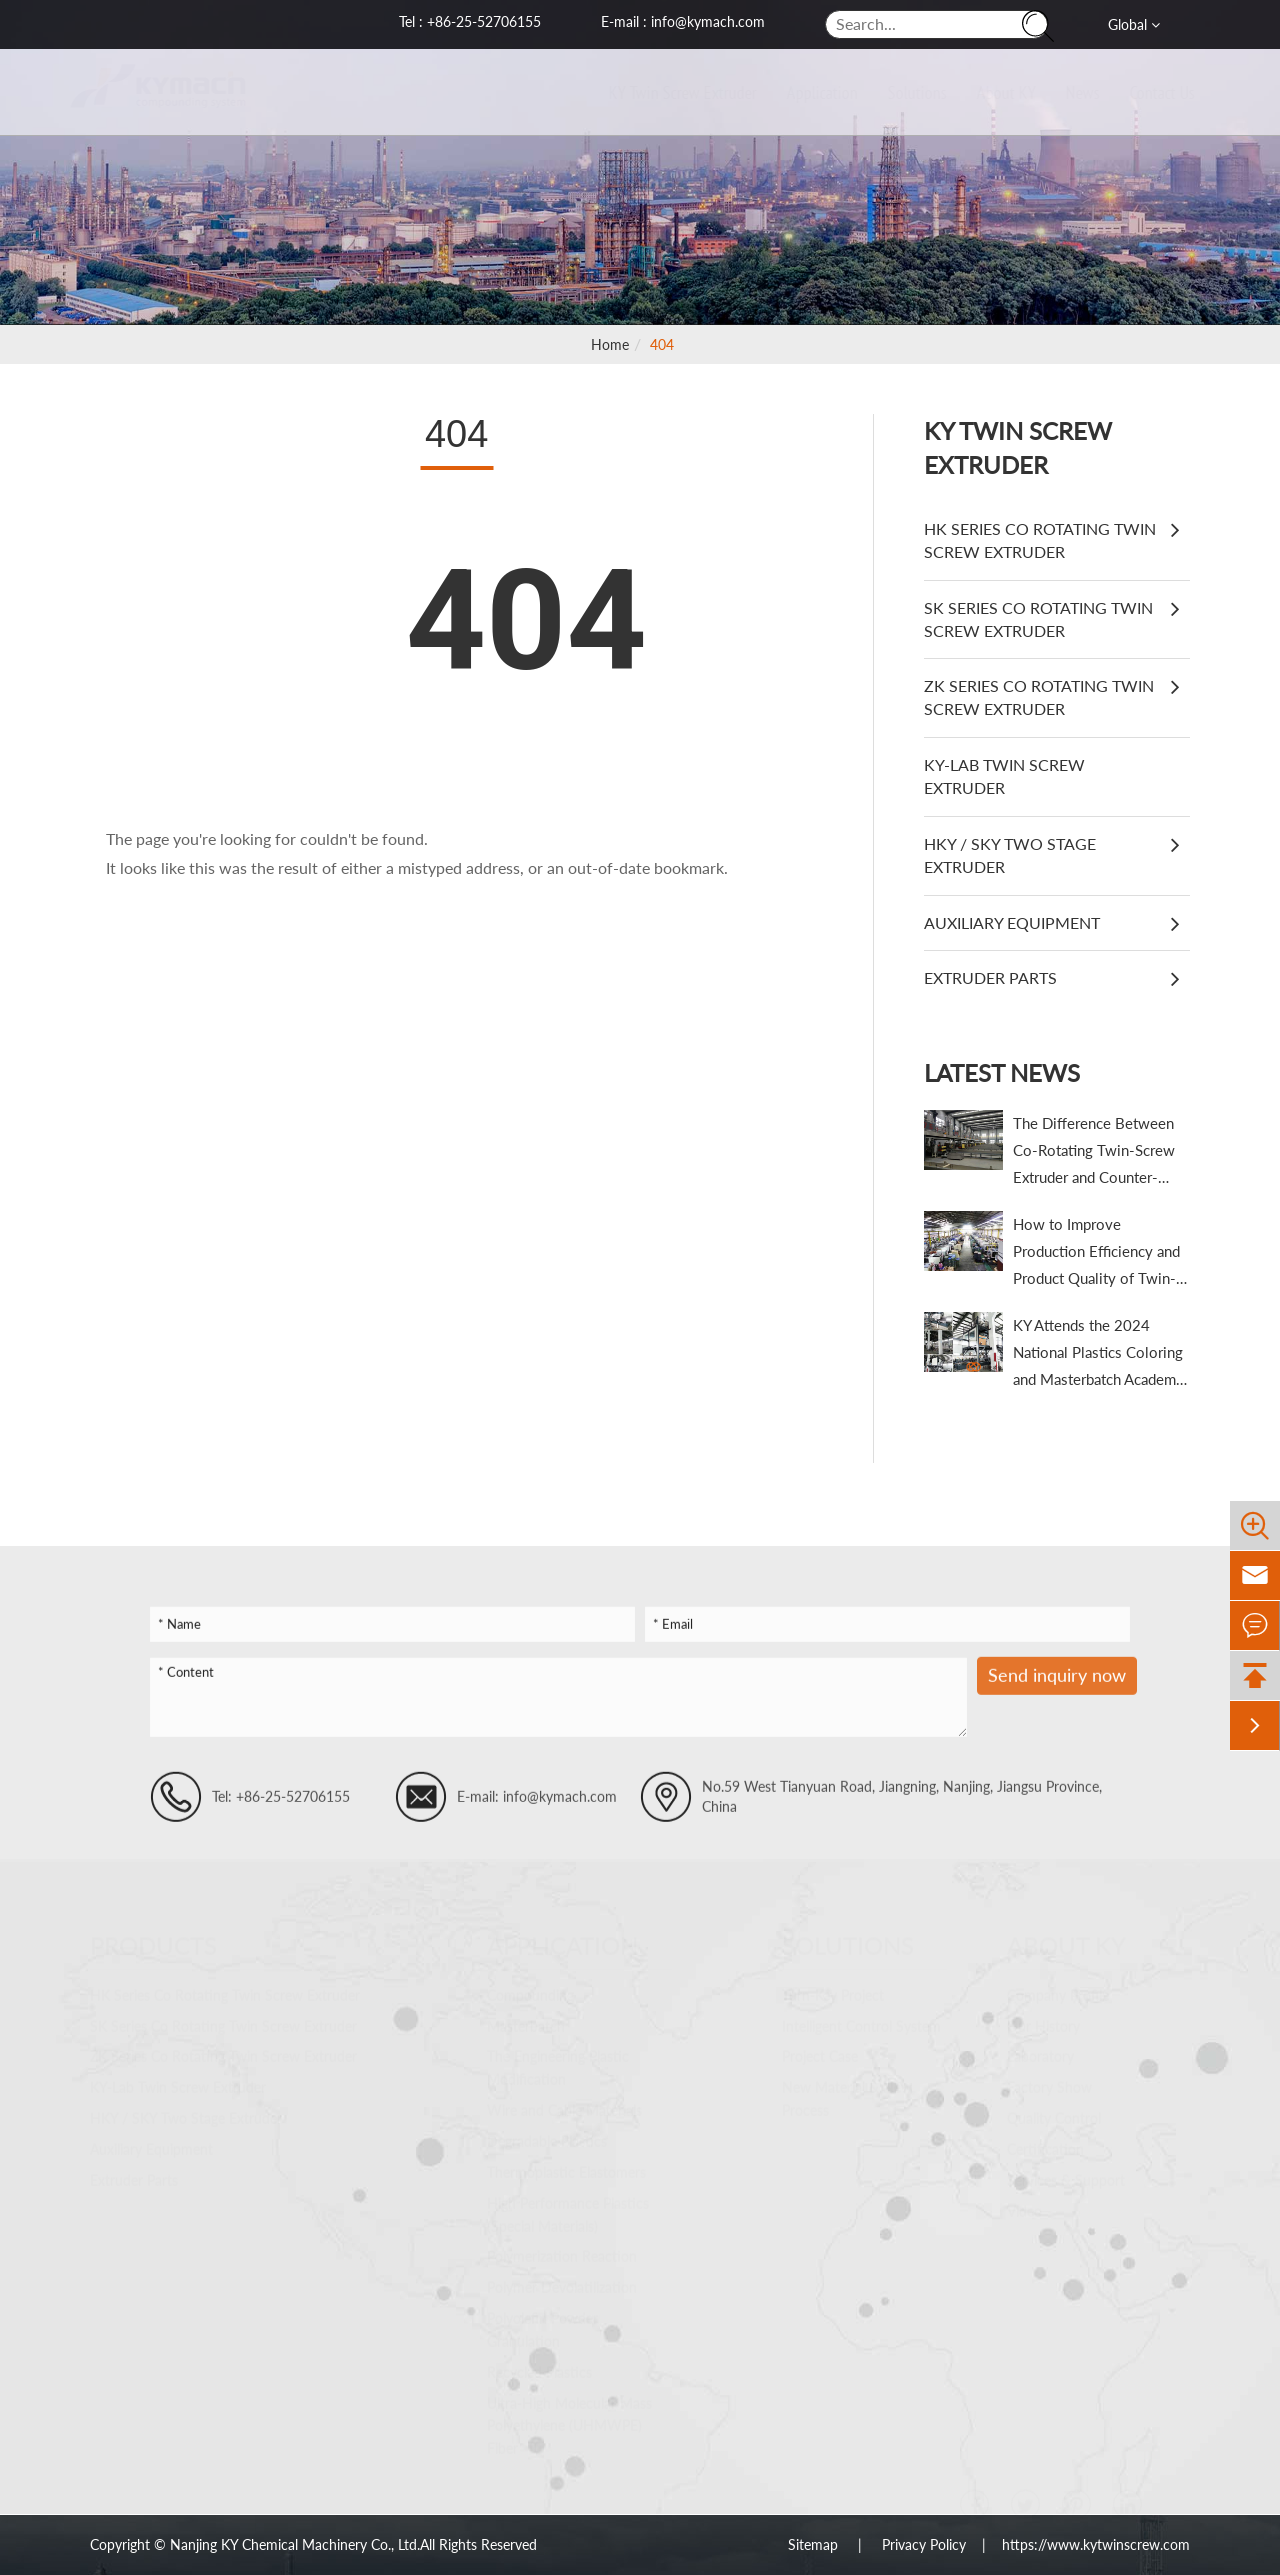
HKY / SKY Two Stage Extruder (1010, 855)
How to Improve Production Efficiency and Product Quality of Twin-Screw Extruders (1096, 1253)
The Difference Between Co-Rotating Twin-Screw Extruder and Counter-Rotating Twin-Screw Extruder (1094, 1152)
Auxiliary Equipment (1012, 922)
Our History (1043, 2017)
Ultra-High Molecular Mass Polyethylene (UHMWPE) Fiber (569, 2417)
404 (662, 344)
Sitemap (815, 2544)
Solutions (898, 91)
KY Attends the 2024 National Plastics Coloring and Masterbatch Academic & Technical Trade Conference (1100, 1354)
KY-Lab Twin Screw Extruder (1004, 776)
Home (610, 344)
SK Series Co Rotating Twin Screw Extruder (1038, 619)
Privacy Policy (924, 2544)
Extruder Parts (990, 977)
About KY (987, 91)
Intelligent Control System (861, 2017)
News (1064, 91)
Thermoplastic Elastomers (566, 2163)
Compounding (530, 1986)
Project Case (820, 2048)
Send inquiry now (1057, 1684)
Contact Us (1143, 91)
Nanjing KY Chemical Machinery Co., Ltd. (295, 2544)
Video (1024, 2202)
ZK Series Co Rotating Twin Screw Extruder (1039, 697)
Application (803, 91)
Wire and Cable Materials (564, 2101)
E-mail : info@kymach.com (683, 21)
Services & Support (1066, 2171)
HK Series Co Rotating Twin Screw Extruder (1040, 540)
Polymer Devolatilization (562, 2278)
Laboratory (1040, 2048)
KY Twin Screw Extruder (664, 91)
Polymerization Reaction (562, 2247)
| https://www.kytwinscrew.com (1078, 2544)
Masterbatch (526, 2017)
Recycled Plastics (539, 2363)
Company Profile (1058, 1986)
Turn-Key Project (833, 1986)
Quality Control (1054, 2109)
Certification (1045, 2140)
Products (153, 1937)
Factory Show (1049, 2078)
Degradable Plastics (547, 2132)
